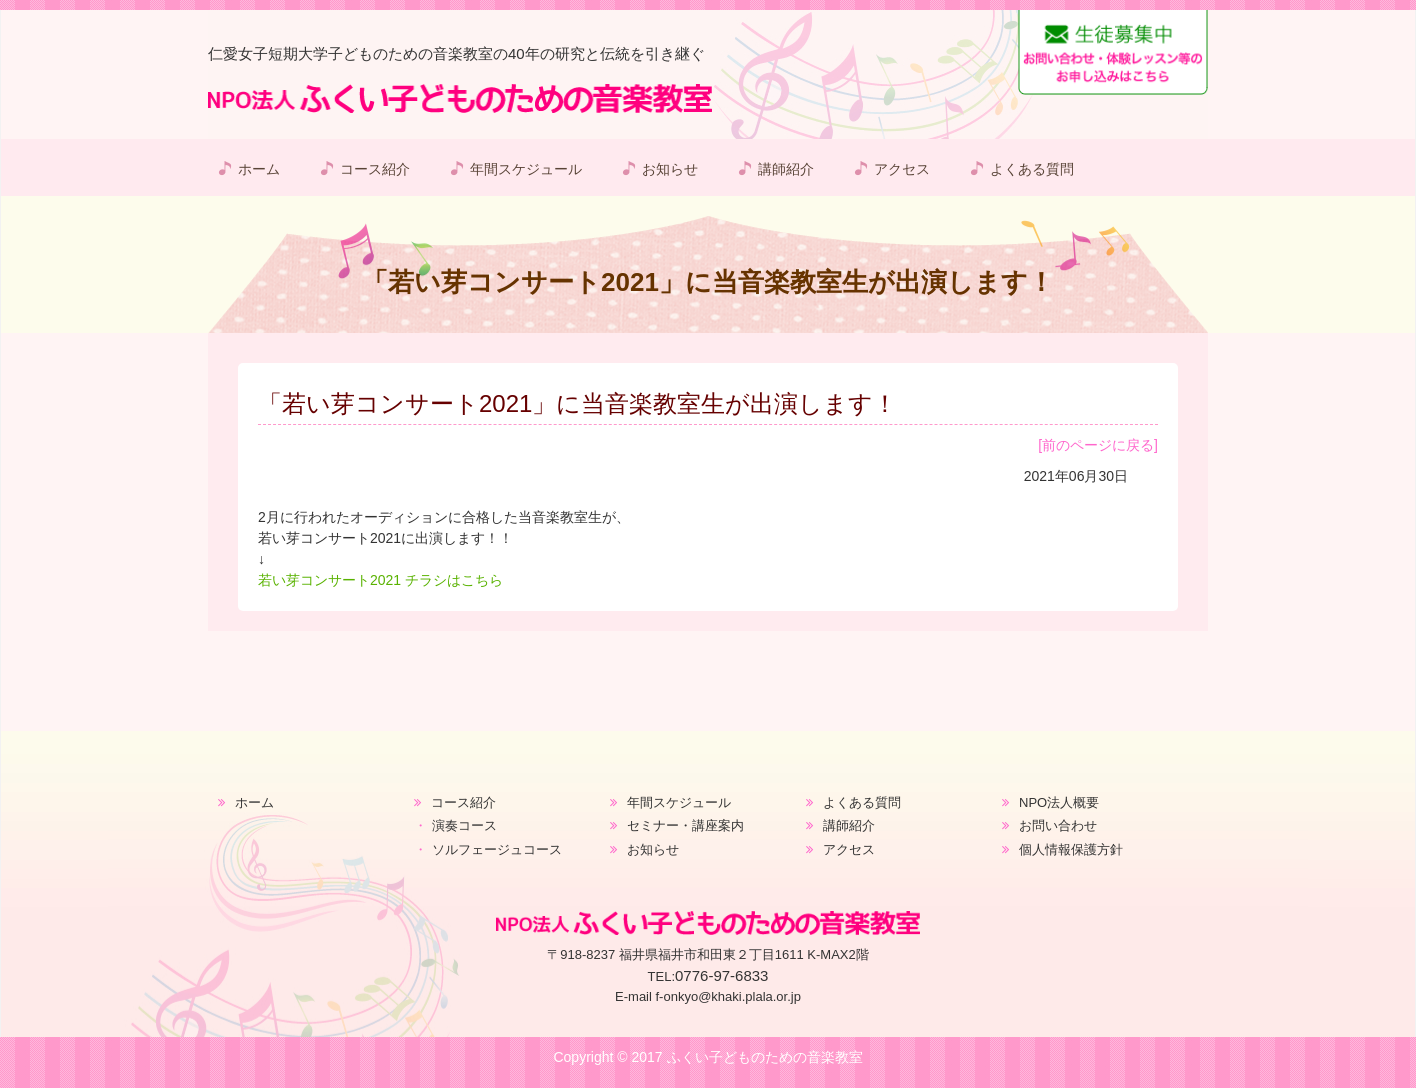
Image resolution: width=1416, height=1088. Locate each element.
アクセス (902, 169)
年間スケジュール (526, 169)
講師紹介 (786, 169)
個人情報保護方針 (1071, 849)
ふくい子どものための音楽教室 (765, 1057)
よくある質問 (1032, 169)
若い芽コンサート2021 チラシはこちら (380, 580)
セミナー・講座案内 (685, 825)
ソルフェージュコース (497, 849)
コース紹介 (375, 169)
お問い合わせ (1058, 825)
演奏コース (464, 825)
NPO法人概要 (1059, 802)
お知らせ (670, 169)
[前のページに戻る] (1098, 445)
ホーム (259, 169)
